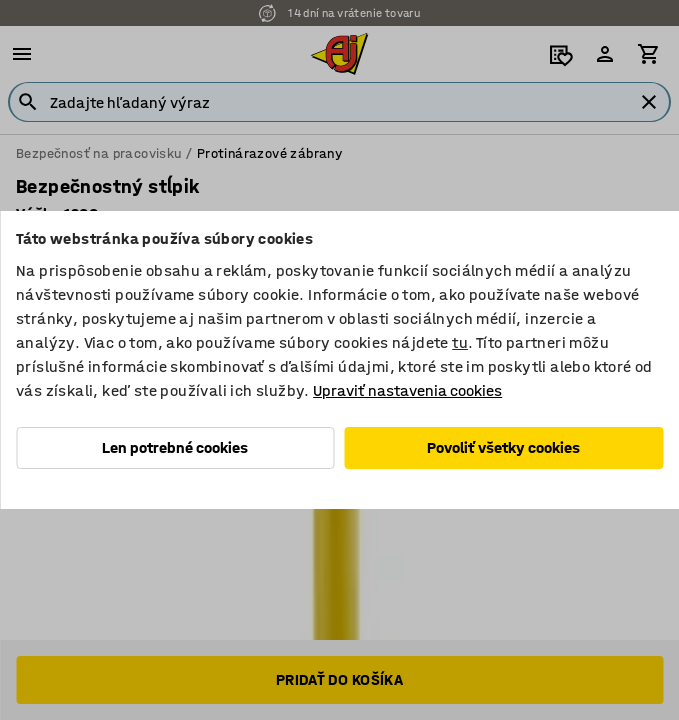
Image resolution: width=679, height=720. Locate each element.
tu (460, 342)
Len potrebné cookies (175, 447)
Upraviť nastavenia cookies (407, 390)
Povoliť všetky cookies (503, 447)
